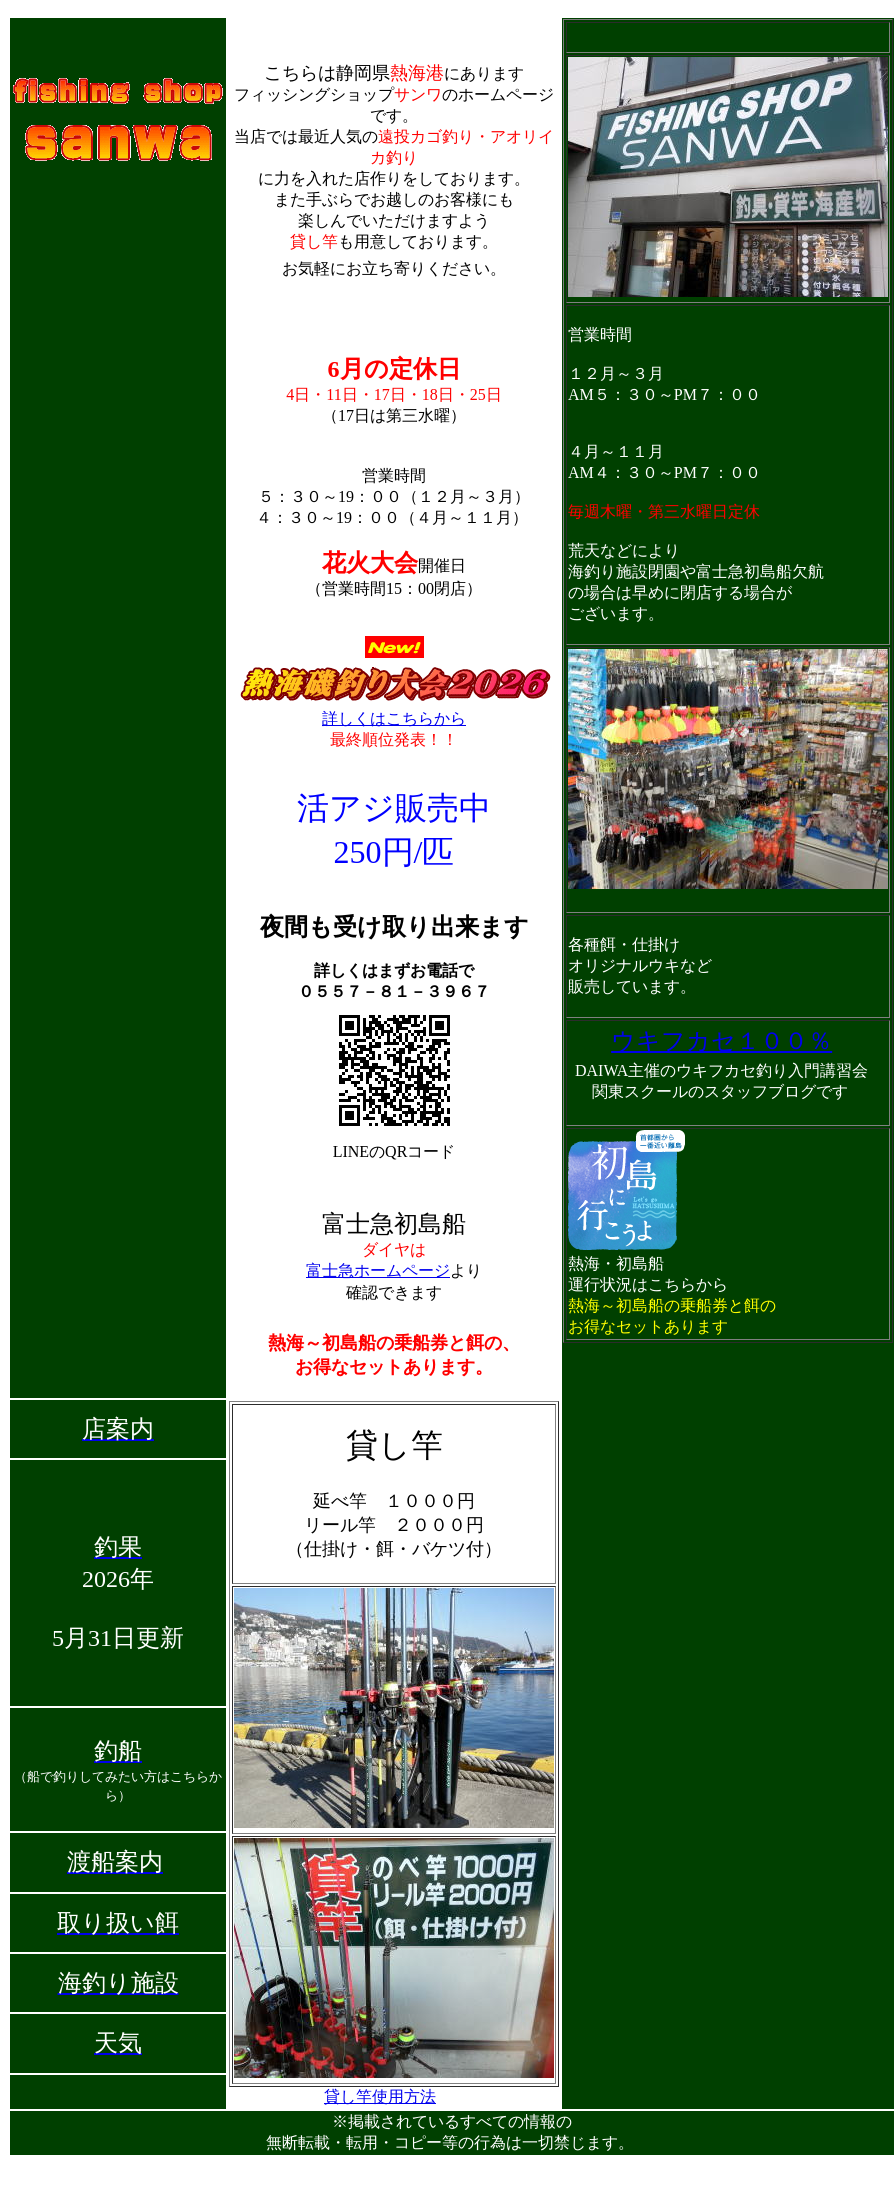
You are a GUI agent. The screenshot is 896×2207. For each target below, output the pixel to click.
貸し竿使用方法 (380, 2096)
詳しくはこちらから (394, 718)
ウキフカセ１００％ (721, 1041)
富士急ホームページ (378, 1270)
